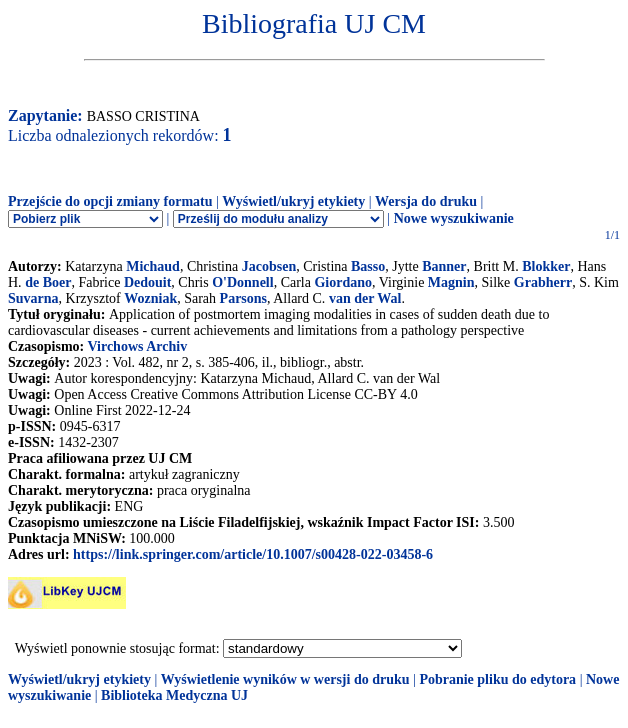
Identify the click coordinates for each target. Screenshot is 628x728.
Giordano (343, 282)
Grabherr (543, 282)
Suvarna (33, 298)
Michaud (153, 266)
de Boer (48, 282)
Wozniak (150, 298)
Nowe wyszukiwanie (454, 218)
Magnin (451, 282)
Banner (444, 266)
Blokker (546, 266)
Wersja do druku (426, 201)
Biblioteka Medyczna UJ (174, 695)
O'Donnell (242, 282)
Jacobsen (269, 266)
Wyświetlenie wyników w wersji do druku (285, 679)
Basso (368, 266)
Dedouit (147, 282)
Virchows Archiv (137, 346)
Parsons (243, 298)
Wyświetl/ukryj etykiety (293, 201)
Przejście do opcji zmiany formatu (110, 201)
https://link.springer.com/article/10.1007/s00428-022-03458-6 (253, 554)
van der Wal (365, 298)
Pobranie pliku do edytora (497, 679)
